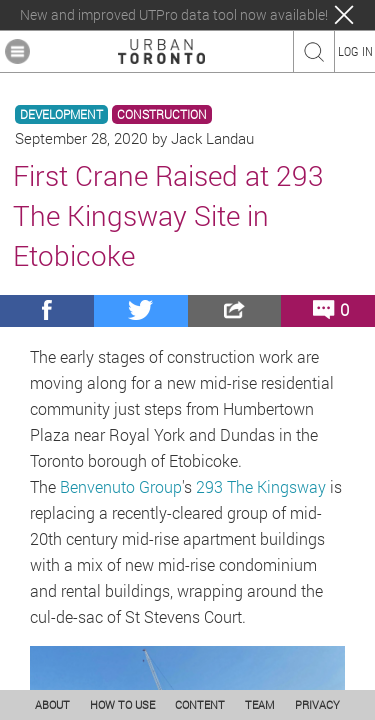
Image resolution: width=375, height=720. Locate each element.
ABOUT (52, 704)
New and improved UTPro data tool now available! (174, 15)
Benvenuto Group (121, 486)
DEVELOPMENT (61, 114)
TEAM (260, 704)
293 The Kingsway (261, 486)
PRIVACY (317, 704)
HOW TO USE (122, 704)
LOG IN (355, 51)
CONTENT (200, 704)
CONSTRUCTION (162, 114)
